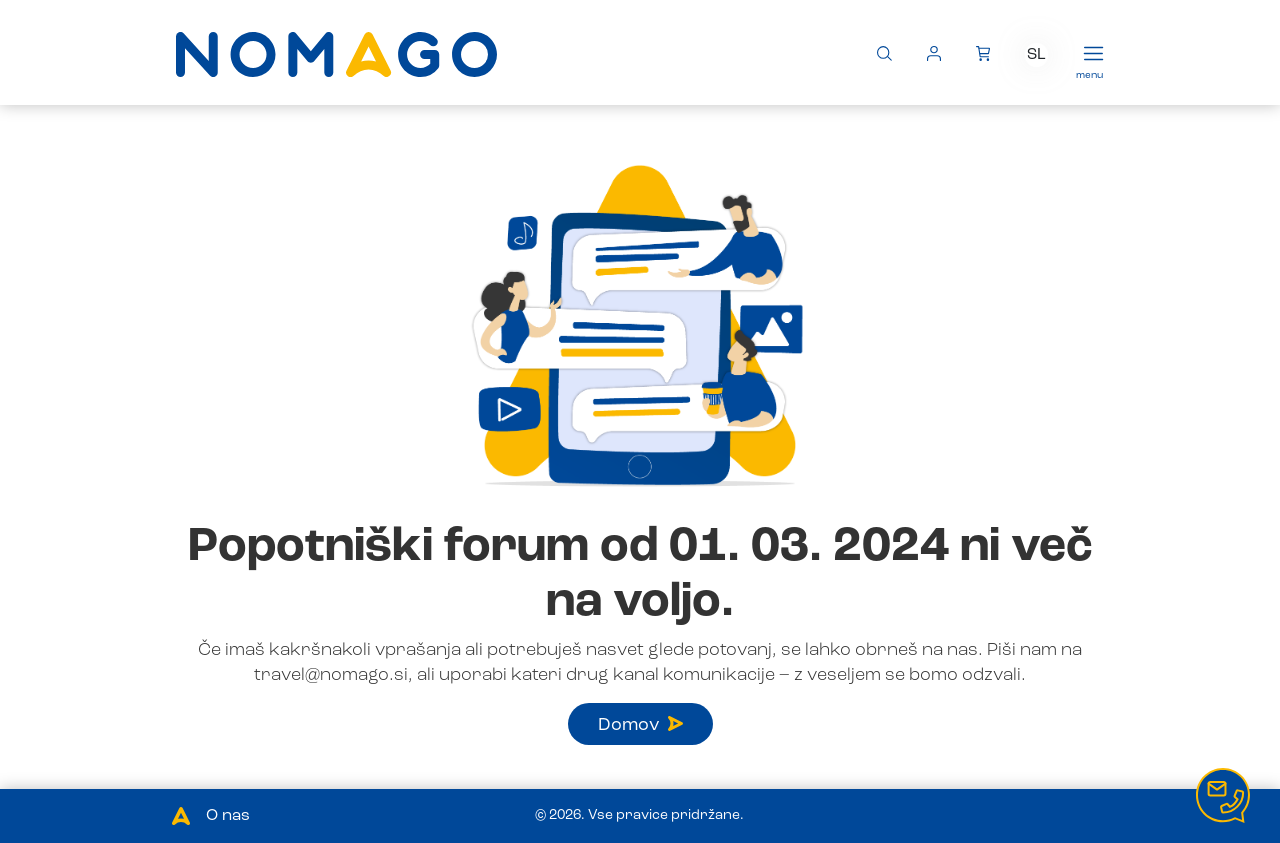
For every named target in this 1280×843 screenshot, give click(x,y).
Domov (640, 725)
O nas (228, 816)
